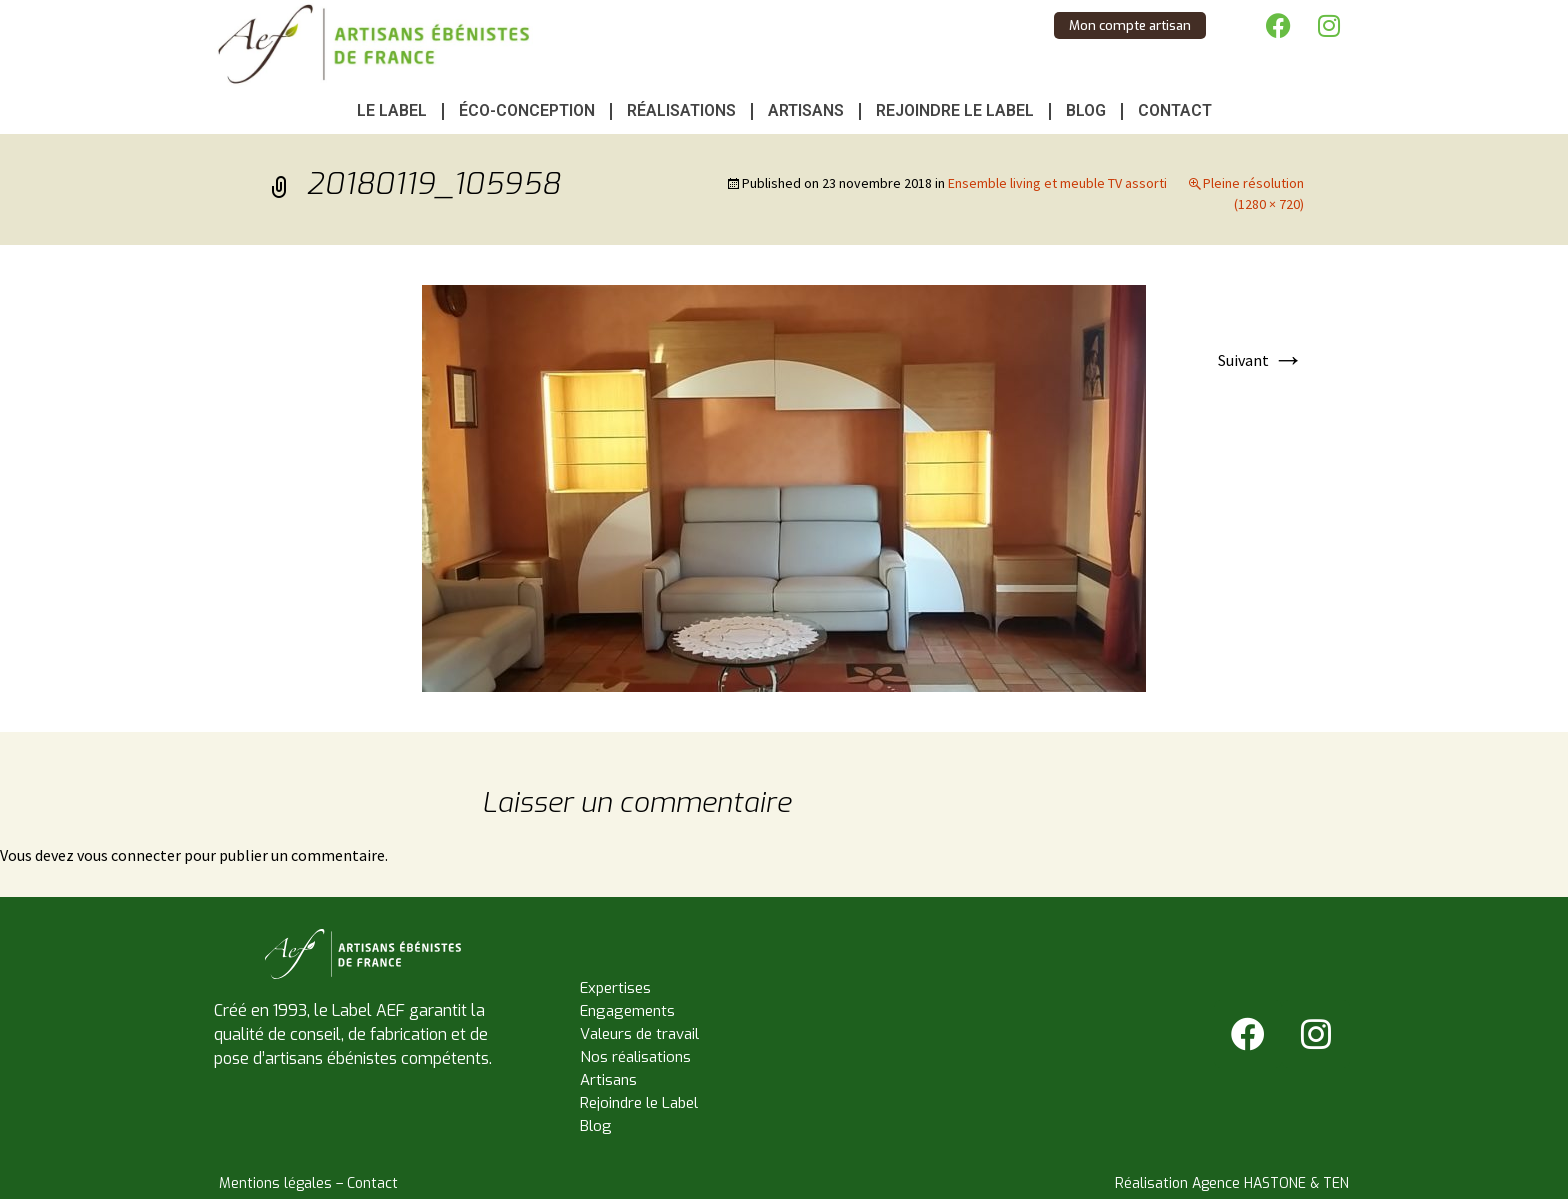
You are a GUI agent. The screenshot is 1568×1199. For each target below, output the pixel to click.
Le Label (392, 110)
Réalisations (681, 110)
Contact (1175, 110)
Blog (1086, 110)
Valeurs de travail (639, 1034)
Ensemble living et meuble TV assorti (1057, 183)
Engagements (627, 1011)
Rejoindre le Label (955, 110)
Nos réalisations (635, 1057)
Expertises (615, 988)
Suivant (1261, 360)
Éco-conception (527, 110)
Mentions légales (275, 1183)
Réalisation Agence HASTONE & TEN (1232, 1183)
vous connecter (129, 855)
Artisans (806, 110)
